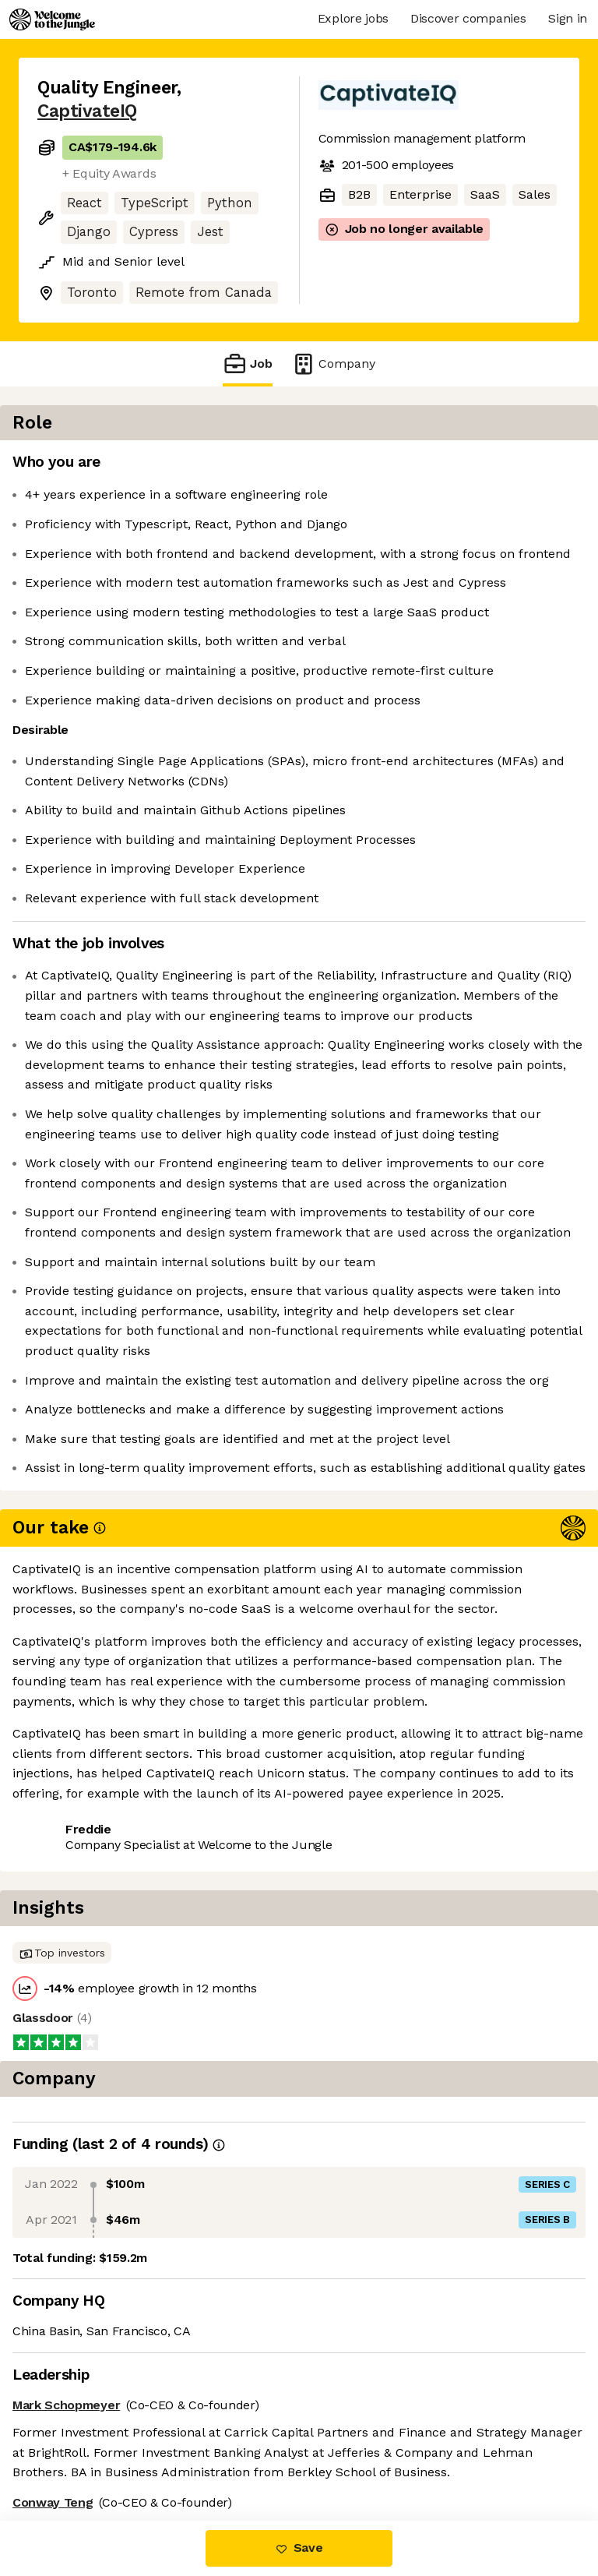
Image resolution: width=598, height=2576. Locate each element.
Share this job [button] (80, 2426)
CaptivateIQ (87, 111)
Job (248, 363)
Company (333, 363)
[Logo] (52, 19)
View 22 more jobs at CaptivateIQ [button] (135, 2454)
